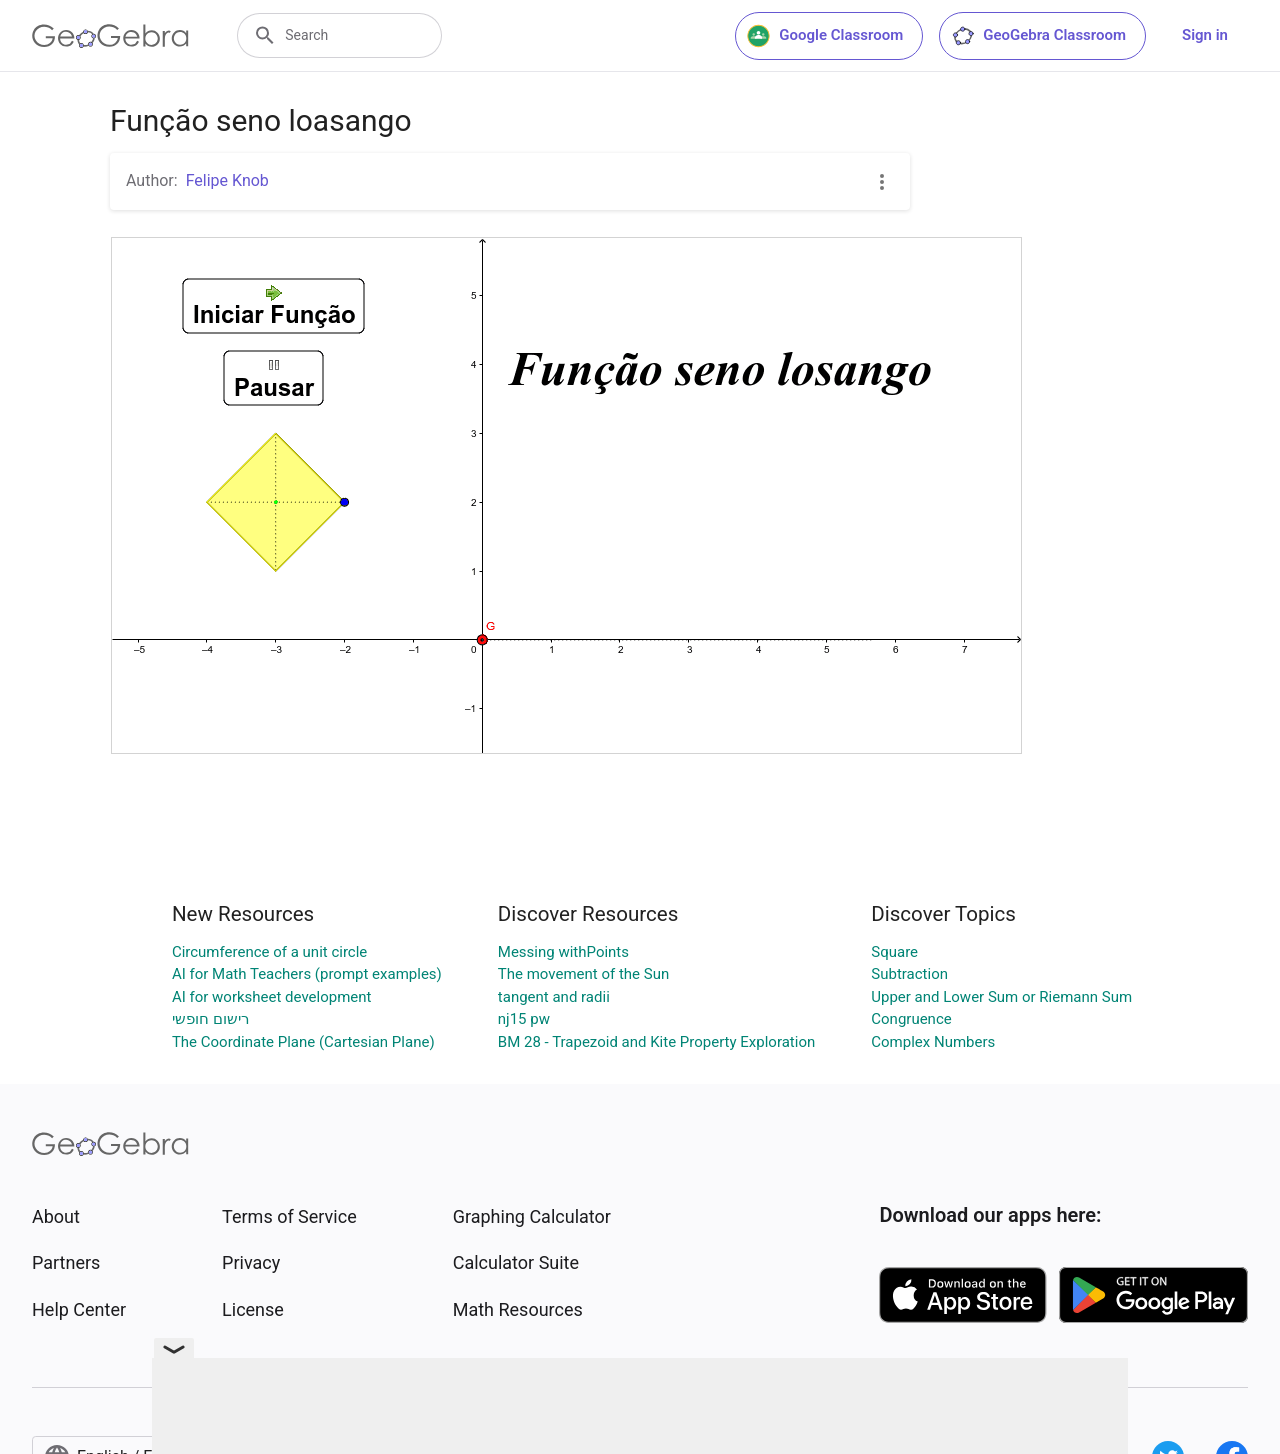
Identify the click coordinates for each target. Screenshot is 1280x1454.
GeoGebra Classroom (1038, 36)
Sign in (1205, 35)
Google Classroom (825, 36)
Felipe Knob (227, 180)
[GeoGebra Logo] (110, 36)
